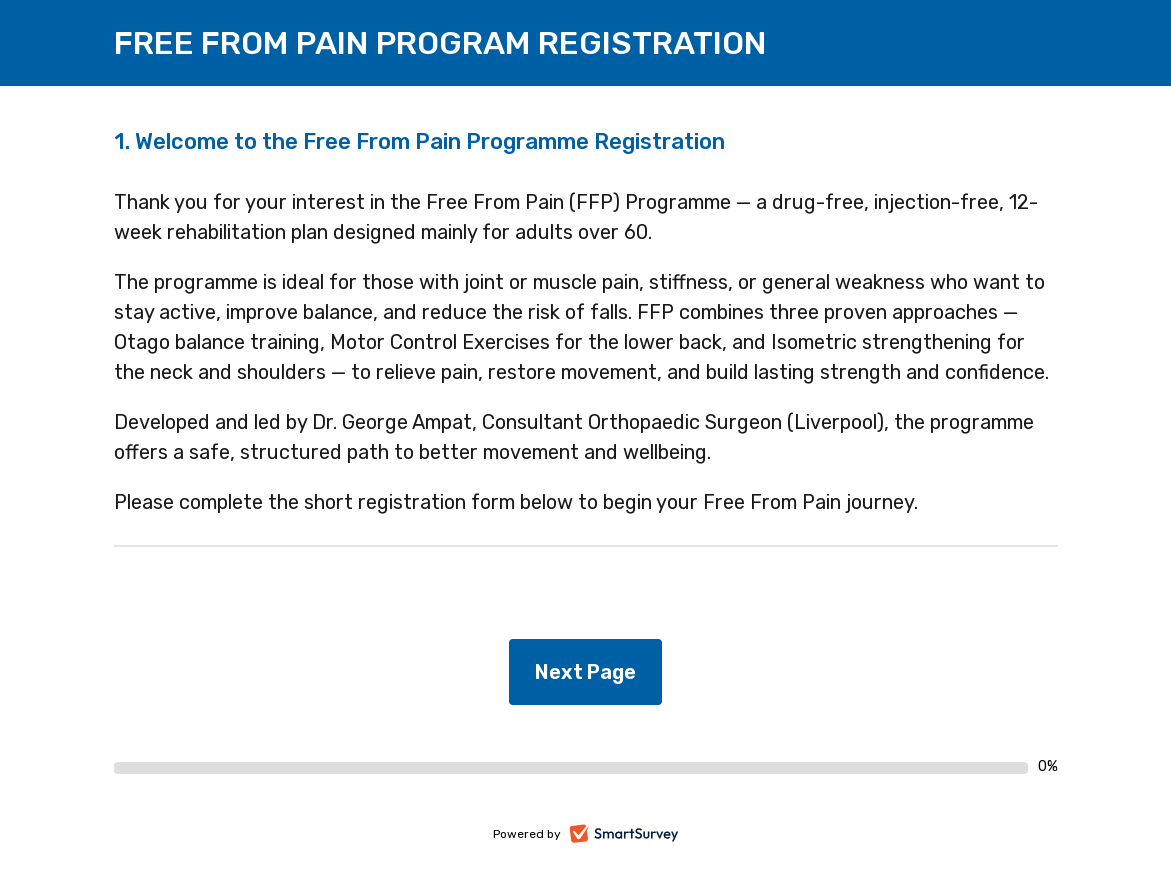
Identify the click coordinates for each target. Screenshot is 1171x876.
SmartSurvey (646, 835)
